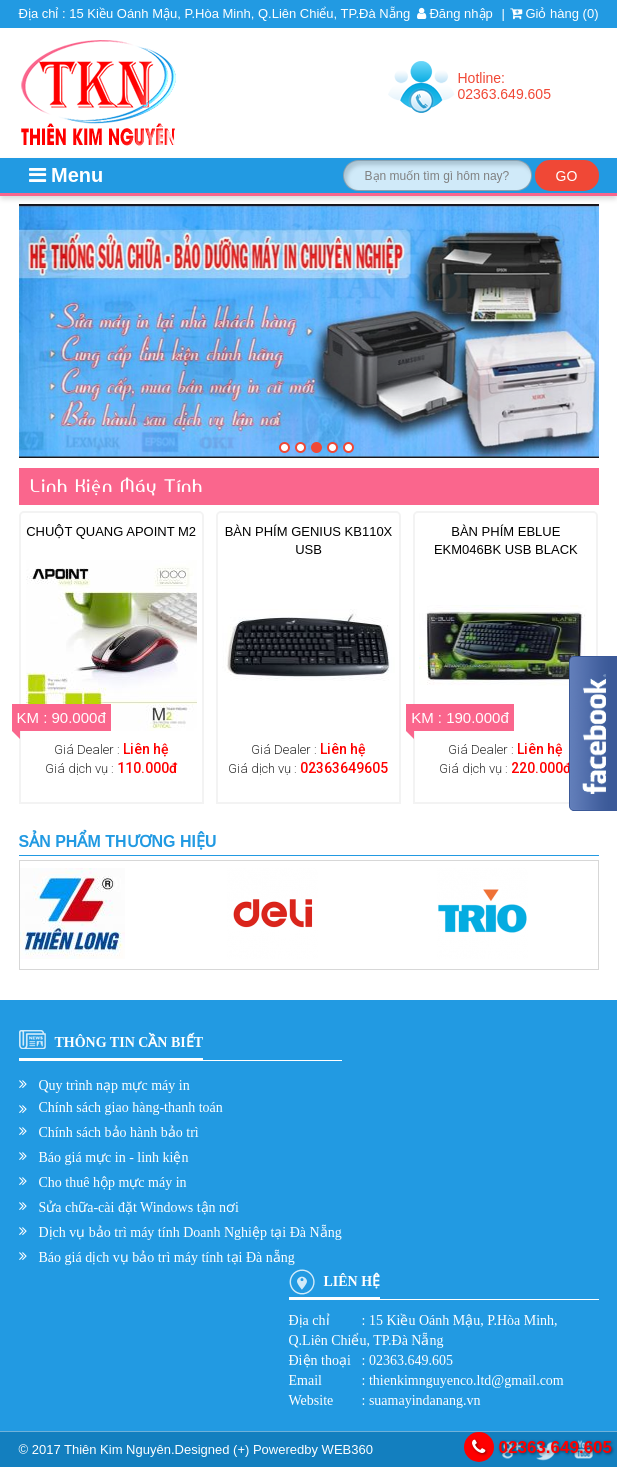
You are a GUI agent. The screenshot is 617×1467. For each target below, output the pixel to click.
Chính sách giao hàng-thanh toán (131, 1107)
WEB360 (347, 1449)
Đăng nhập (455, 13)
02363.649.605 (538, 1447)
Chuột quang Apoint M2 (111, 531)
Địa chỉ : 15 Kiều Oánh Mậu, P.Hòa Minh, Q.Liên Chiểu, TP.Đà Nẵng (215, 13)
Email (305, 1380)
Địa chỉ (309, 1320)
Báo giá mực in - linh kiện (114, 1157)
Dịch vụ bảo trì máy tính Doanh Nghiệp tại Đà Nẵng (190, 1232)
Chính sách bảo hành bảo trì (119, 1132)
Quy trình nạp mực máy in (114, 1085)
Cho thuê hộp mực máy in (113, 1182)
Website (311, 1400)
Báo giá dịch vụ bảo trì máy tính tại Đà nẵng (167, 1257)
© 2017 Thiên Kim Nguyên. (97, 1449)
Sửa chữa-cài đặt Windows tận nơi (139, 1207)
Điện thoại (320, 1360)
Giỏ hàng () (554, 13)
